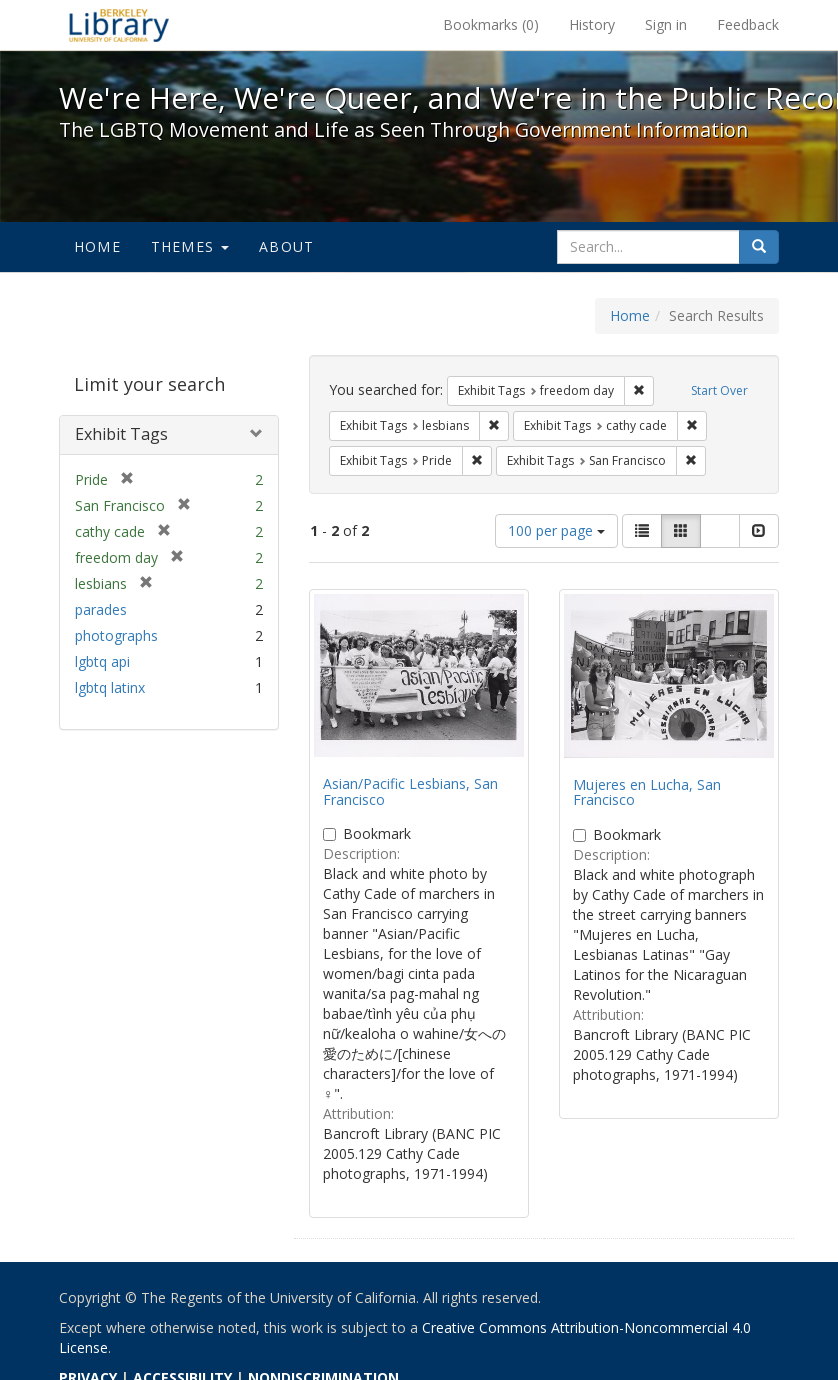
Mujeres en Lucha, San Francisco (647, 792)
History (592, 24)
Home (97, 246)
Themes (190, 246)
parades (101, 609)
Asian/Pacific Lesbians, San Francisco (410, 791)
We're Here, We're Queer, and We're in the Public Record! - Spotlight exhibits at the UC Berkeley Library (119, 25)
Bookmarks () (491, 24)
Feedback (748, 24)
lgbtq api (102, 661)
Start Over (719, 390)
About (286, 246)
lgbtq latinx (110, 687)
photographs (116, 635)
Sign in (666, 24)
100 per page (556, 530)
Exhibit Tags (121, 434)
